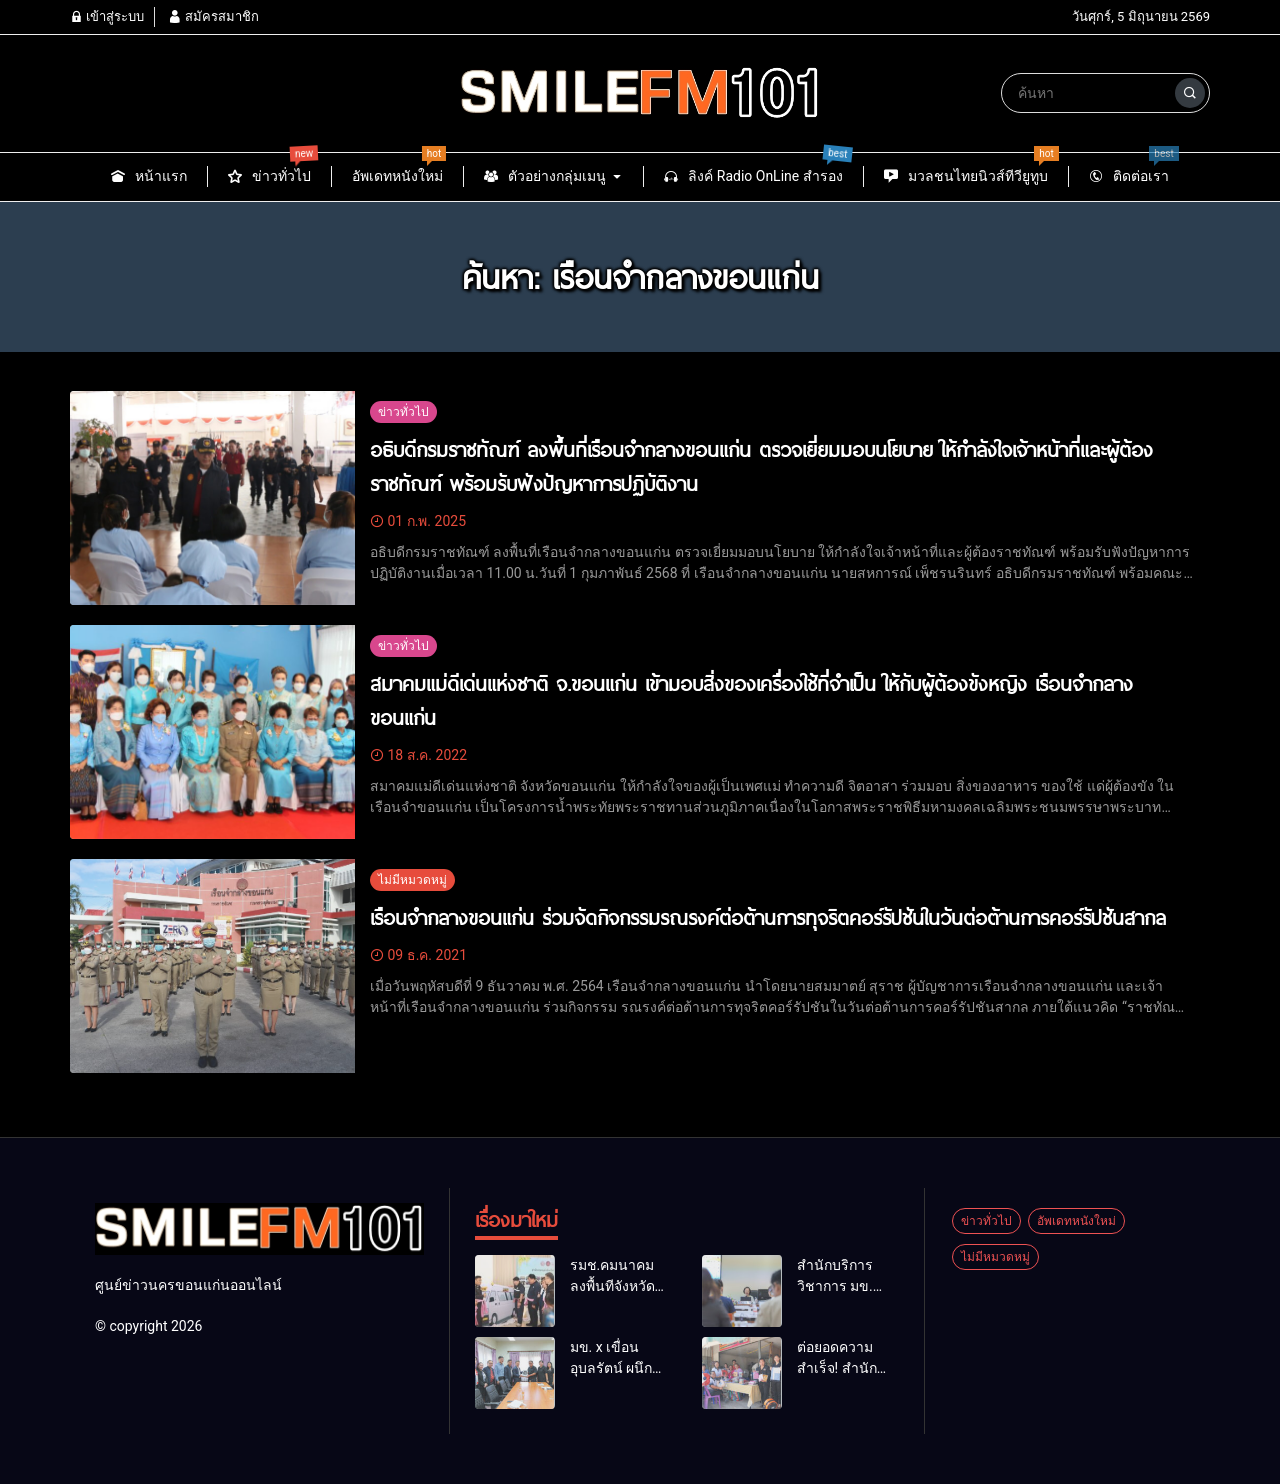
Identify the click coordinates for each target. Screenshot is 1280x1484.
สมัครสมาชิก (213, 16)
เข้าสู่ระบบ (107, 16)
